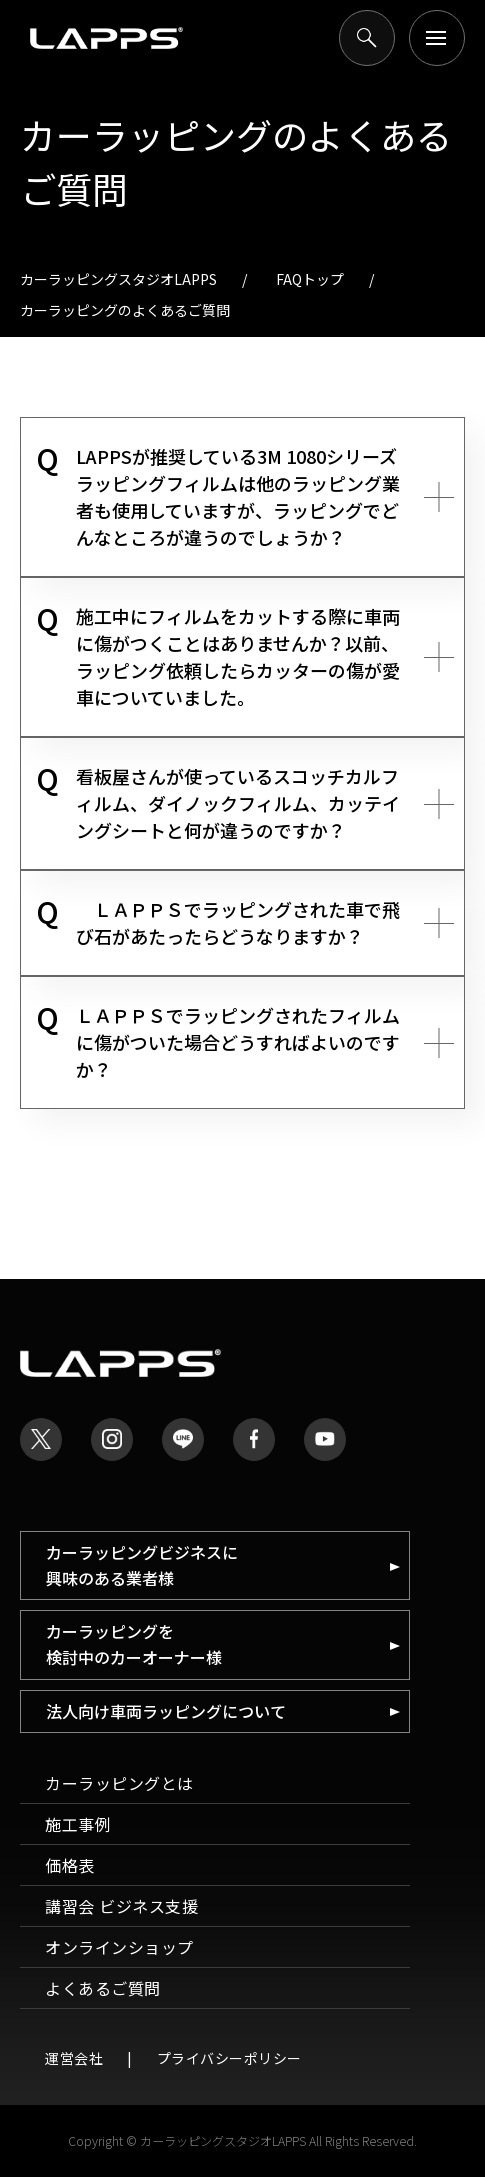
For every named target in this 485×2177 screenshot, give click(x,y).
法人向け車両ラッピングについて (166, 1711)
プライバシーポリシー (229, 2058)
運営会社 (74, 2058)
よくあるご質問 (103, 1988)
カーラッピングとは (119, 1783)
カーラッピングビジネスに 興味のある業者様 (142, 1565)
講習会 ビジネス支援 (121, 1906)
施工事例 (78, 1824)
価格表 (70, 1865)
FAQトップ (310, 279)
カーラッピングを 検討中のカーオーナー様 (134, 1644)
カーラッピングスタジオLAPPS (118, 279)
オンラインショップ (119, 1947)
